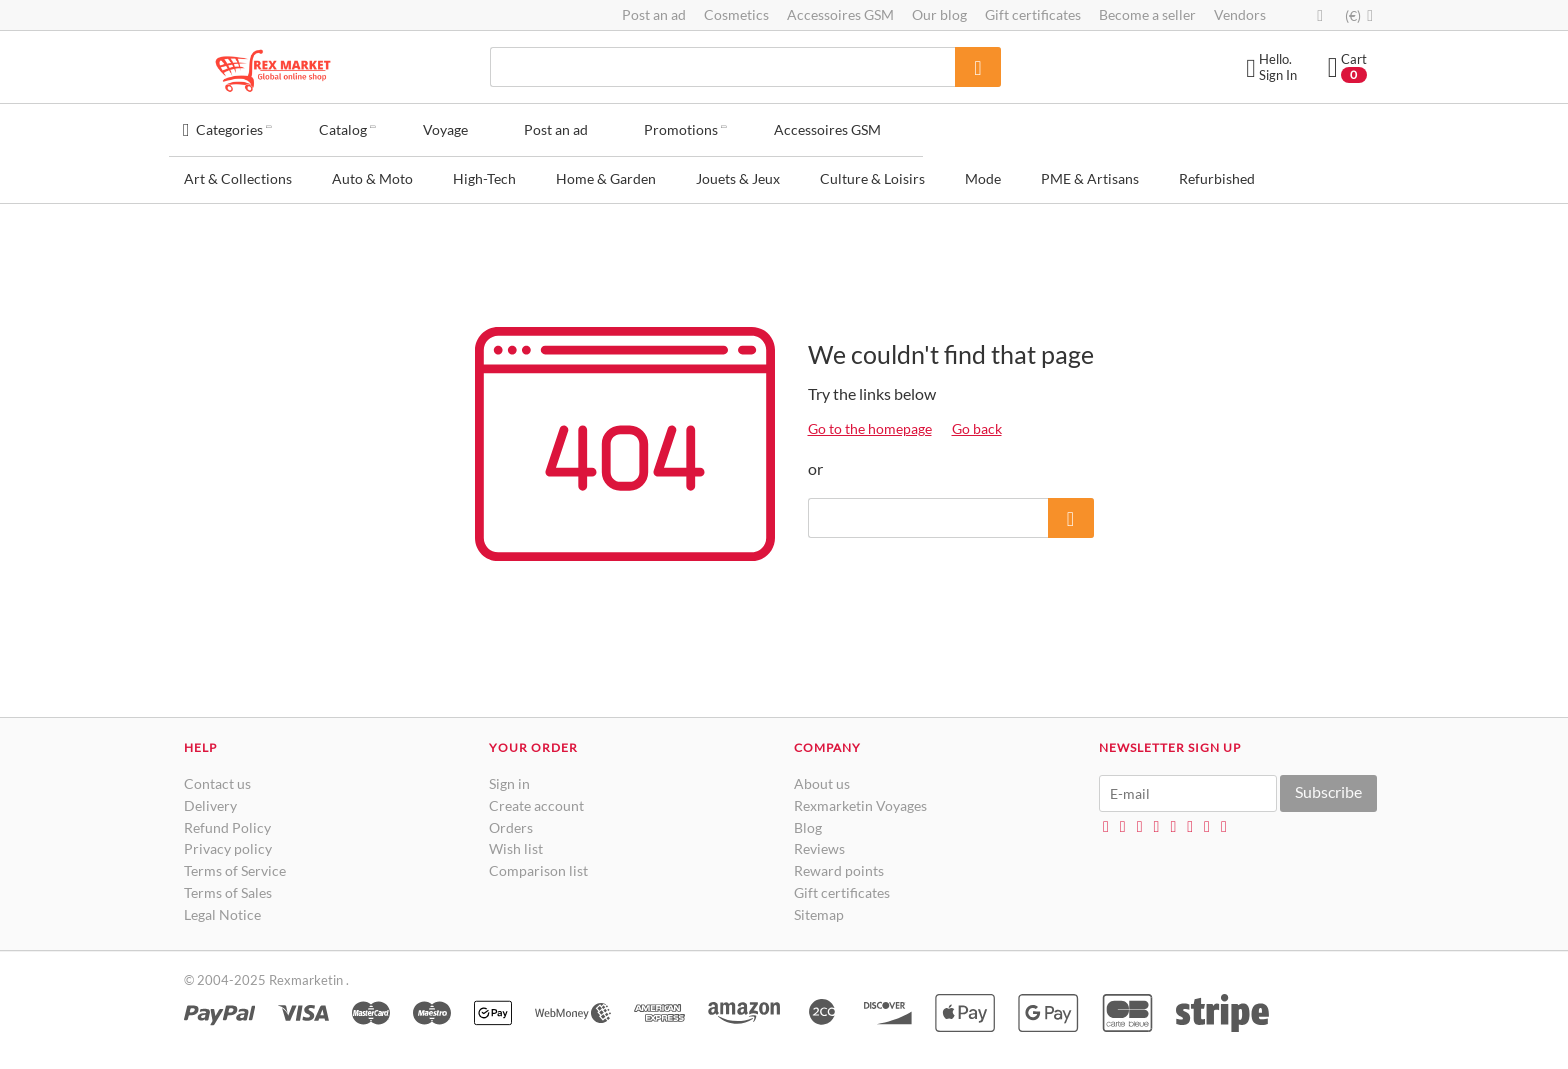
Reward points (839, 864)
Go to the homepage (870, 422)
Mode (983, 172)
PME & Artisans (1090, 172)
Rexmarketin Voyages (860, 799)
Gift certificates (1033, 14)
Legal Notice (222, 908)
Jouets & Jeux (738, 172)
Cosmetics (736, 14)
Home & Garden (606, 172)
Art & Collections (238, 172)
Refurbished (1217, 172)
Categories (229, 125)
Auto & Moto (372, 172)
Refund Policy (227, 821)
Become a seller (1147, 14)
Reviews (819, 842)
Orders (511, 821)
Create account (536, 799)
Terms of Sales (228, 886)
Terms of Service (235, 864)
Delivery (210, 799)
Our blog (939, 14)
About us (822, 777)
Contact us (217, 777)
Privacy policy (228, 842)
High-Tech (484, 172)
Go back (977, 422)
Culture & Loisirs (872, 172)
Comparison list (538, 864)
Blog (808, 821)
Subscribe (1328, 785)
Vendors (1240, 14)
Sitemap (819, 908)
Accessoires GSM (840, 14)
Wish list (516, 842)
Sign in (509, 777)
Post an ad (654, 14)
